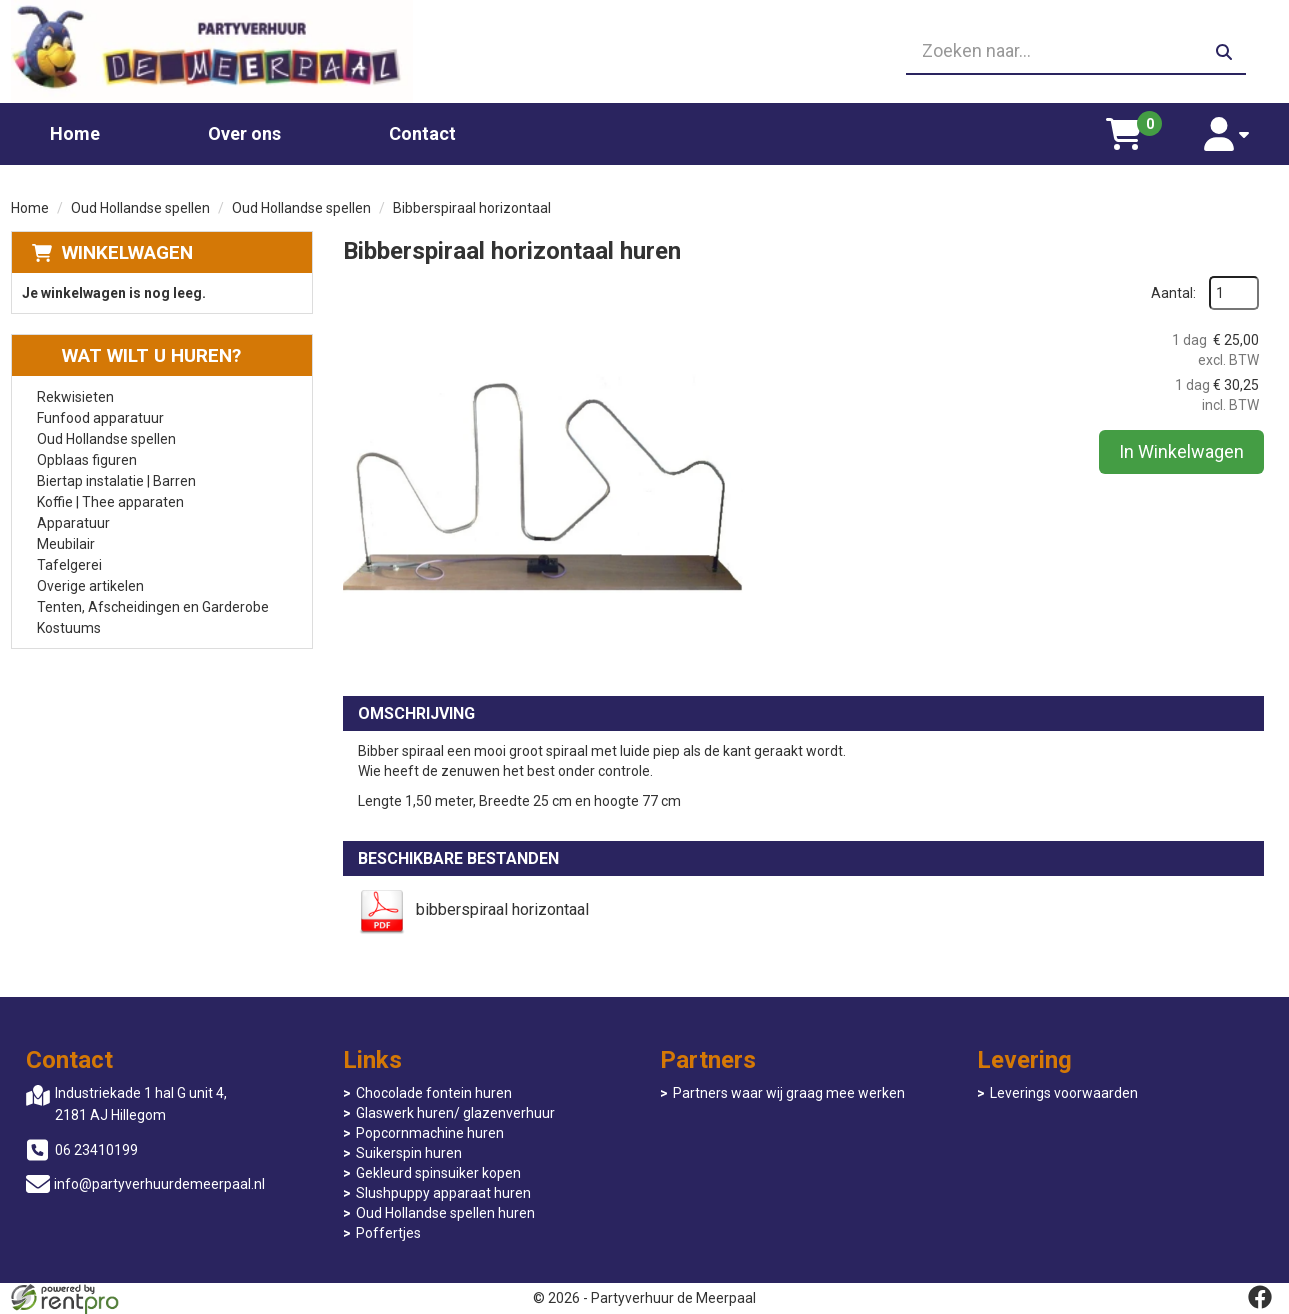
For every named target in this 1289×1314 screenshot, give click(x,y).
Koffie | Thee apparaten (110, 502)
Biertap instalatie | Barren (116, 481)
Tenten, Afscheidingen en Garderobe (153, 607)
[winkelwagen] (1124, 134)
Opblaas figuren (87, 460)
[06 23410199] (645, 52)
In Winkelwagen (1181, 451)
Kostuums (69, 628)
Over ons (244, 133)
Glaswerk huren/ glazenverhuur (455, 1113)
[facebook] (1260, 1297)
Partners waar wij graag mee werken (789, 1093)
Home (75, 133)
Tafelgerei (69, 565)
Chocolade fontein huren (434, 1093)
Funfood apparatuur (100, 418)
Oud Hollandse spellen (140, 208)
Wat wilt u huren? (136, 355)
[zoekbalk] (1076, 52)
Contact (422, 133)
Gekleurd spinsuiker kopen (438, 1173)
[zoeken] (1224, 52)
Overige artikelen (90, 586)
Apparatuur (73, 523)
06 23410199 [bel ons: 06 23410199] (96, 1150)
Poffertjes (388, 1233)
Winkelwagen (127, 252)
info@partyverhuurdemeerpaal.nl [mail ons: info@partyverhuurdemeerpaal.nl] (159, 1184)
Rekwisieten (75, 397)
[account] (1227, 134)
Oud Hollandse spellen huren (445, 1213)
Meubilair (66, 544)
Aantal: (1173, 293)
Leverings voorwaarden (1064, 1093)
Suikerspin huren (409, 1153)
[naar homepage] (212, 51)
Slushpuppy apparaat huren (443, 1193)
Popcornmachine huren (430, 1133)
